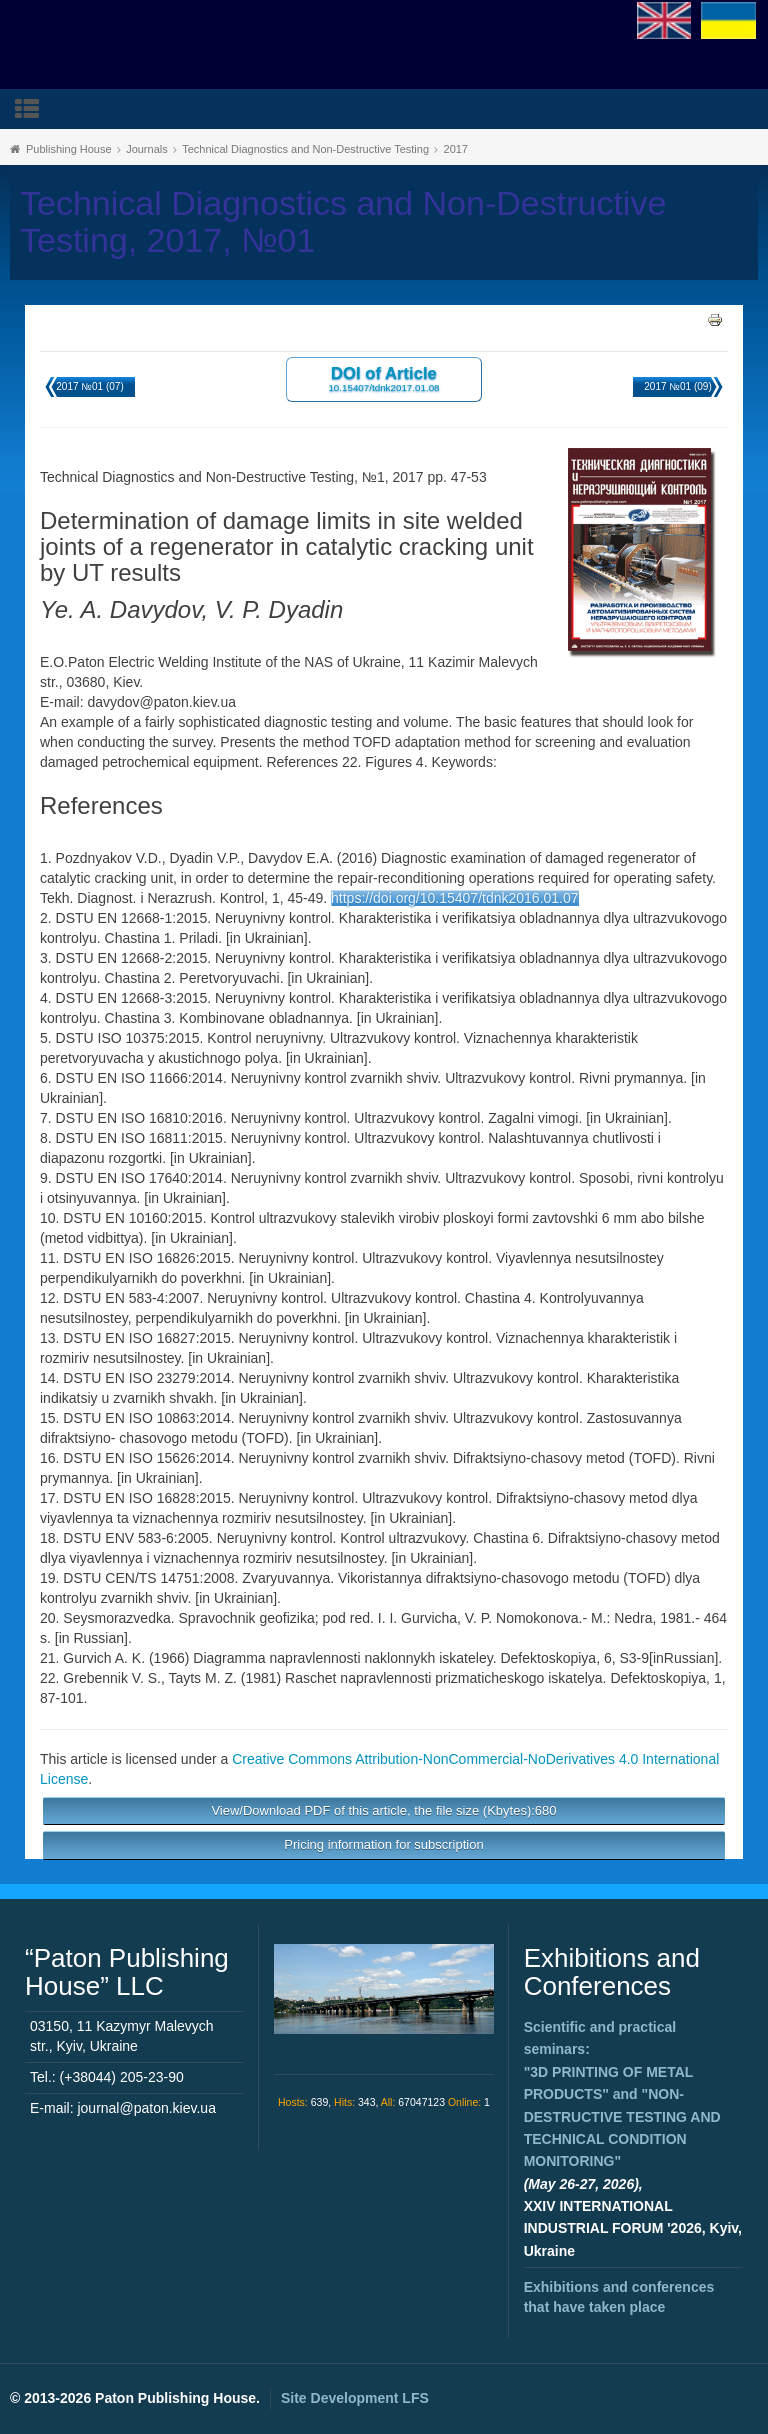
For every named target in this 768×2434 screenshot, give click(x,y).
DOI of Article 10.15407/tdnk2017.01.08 (383, 378)
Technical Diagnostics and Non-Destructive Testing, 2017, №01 (343, 222)
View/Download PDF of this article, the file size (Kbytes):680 (383, 1810)
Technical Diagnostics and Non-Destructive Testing (305, 149)
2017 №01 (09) (677, 386)
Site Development (355, 2398)
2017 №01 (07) (89, 386)
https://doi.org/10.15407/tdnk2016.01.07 (455, 898)
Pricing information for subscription (383, 1844)
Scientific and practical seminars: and (622, 2094)
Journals (147, 149)
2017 (456, 149)
